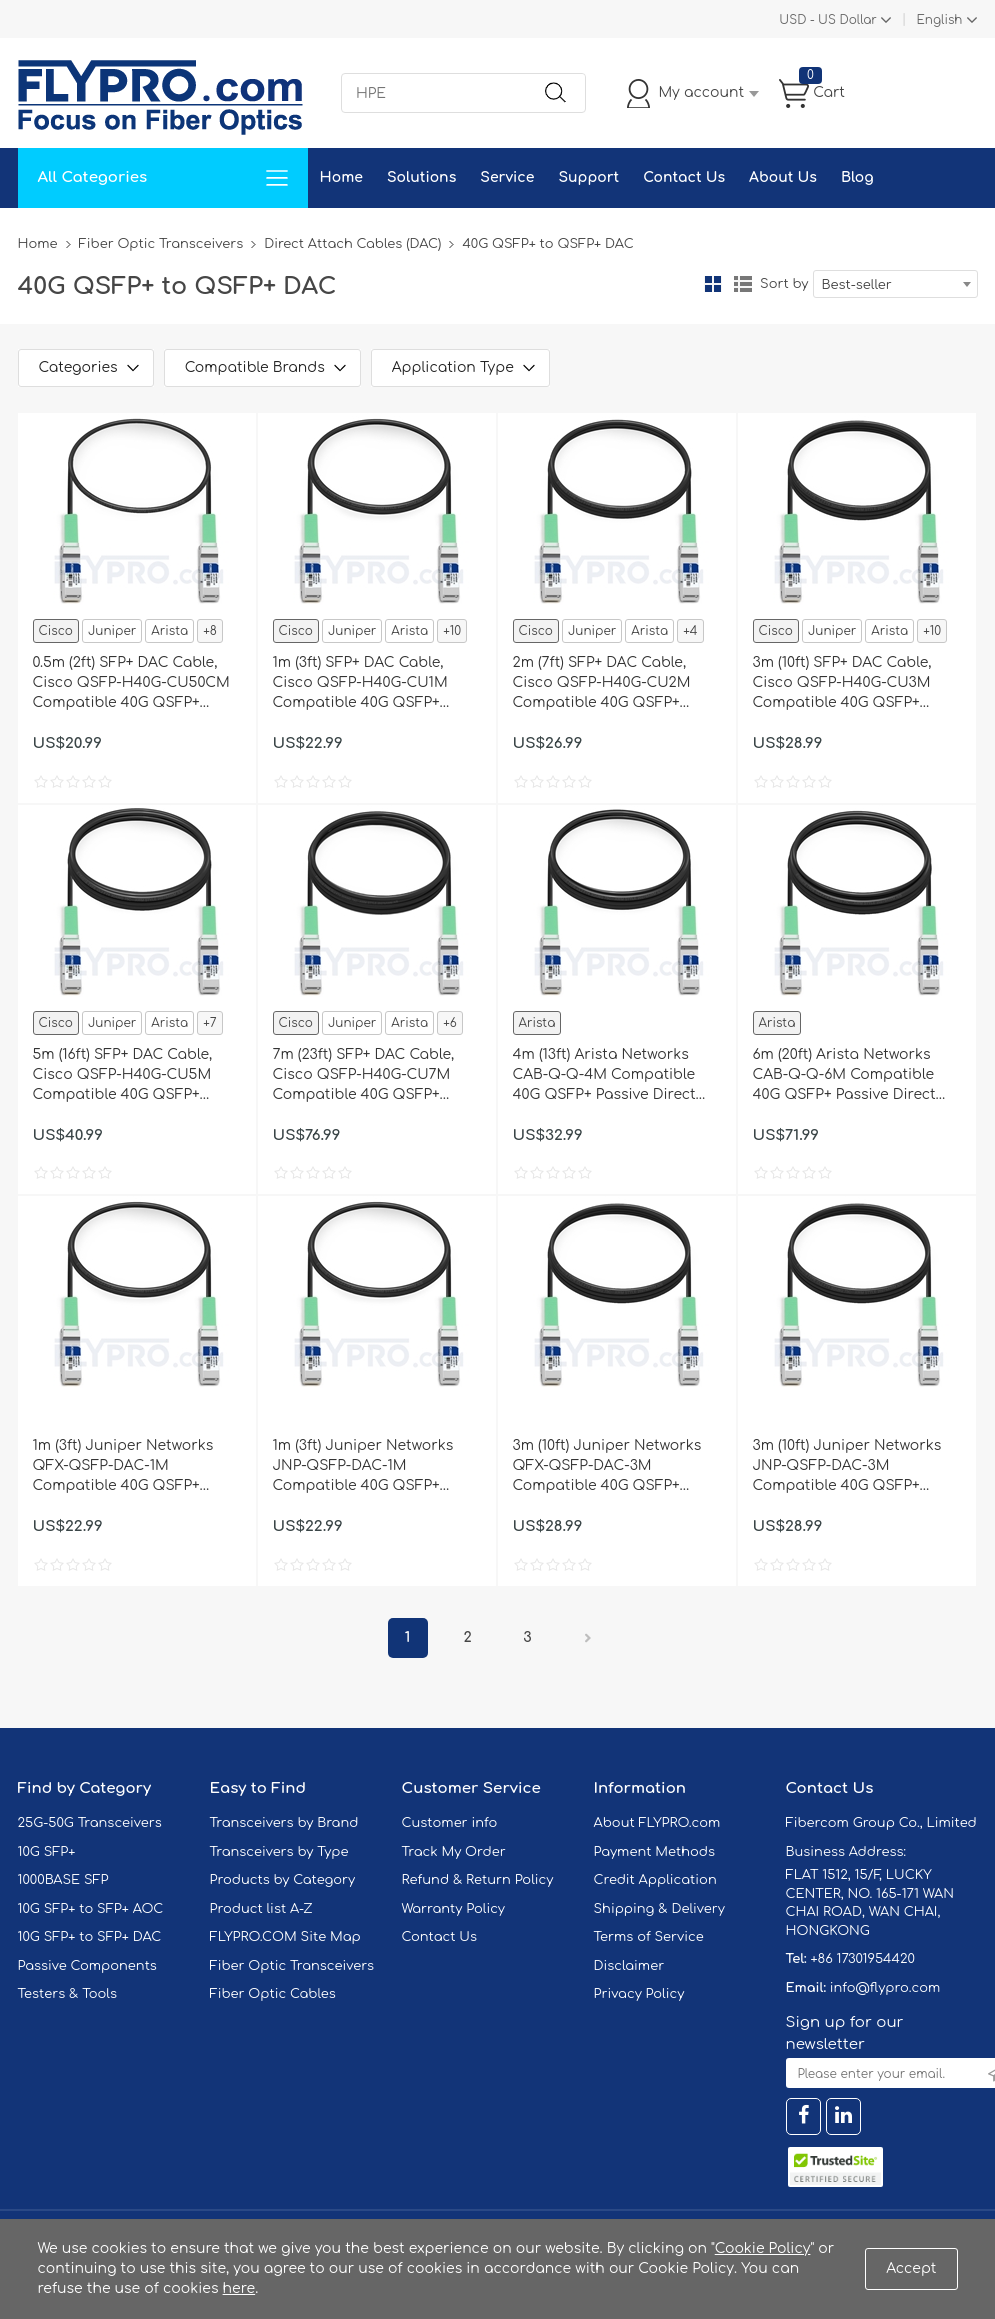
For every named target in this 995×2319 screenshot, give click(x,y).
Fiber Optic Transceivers (161, 244)
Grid (713, 284)
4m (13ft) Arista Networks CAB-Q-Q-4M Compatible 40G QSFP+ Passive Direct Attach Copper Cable (604, 1076)
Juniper (112, 631)
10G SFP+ (47, 1852)
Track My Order (454, 1852)
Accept (911, 2268)
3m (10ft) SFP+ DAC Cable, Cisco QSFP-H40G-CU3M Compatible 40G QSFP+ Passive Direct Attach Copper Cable (842, 684)
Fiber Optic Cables (273, 1994)
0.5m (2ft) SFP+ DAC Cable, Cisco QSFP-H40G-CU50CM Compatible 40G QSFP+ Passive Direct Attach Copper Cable (131, 684)
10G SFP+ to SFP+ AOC (91, 1909)
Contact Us (684, 177)
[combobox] (895, 284)
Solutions (421, 177)
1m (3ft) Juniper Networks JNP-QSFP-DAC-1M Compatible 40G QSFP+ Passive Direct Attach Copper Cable (363, 1467)
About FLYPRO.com (657, 1823)
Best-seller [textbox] (857, 285)
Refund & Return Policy (478, 1880)
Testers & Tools (68, 1994)
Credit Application (655, 1880)
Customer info (450, 1823)
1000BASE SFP (63, 1880)
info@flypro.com (885, 1988)
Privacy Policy (639, 1994)
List (743, 284)
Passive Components (87, 1966)
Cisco (56, 631)
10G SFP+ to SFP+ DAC (90, 1937)
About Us (783, 177)
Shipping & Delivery (659, 1909)
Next (588, 1638)
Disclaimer (629, 1966)
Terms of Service (649, 1937)
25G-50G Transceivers (90, 1823)
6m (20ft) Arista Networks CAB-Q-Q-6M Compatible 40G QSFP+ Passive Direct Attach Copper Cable (844, 1076)
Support (588, 177)
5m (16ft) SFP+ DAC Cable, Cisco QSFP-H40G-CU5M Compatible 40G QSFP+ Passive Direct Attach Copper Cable (123, 1076)
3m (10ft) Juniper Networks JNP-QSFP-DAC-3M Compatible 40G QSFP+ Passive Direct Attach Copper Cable (847, 1467)
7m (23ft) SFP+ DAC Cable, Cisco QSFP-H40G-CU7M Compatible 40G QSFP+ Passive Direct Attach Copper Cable (364, 1076)
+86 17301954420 (862, 1959)
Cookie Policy (763, 2248)
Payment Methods (655, 1852)
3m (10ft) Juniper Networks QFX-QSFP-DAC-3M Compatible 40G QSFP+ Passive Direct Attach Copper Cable (607, 1467)
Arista (169, 631)
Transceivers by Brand (284, 1823)
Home (341, 177)
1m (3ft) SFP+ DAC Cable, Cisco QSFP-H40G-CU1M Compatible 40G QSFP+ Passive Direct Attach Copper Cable (360, 684)
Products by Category (283, 1880)
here (239, 2288)
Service (507, 177)
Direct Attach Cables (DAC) (352, 244)
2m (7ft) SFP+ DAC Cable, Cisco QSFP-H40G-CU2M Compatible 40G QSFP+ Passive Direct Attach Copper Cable (602, 684)
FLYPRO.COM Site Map (285, 1937)
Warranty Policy (454, 1909)
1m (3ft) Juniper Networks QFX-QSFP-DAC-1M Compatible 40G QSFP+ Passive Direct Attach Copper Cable (123, 1467)
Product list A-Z (261, 1909)
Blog (857, 177)
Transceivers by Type (279, 1852)
